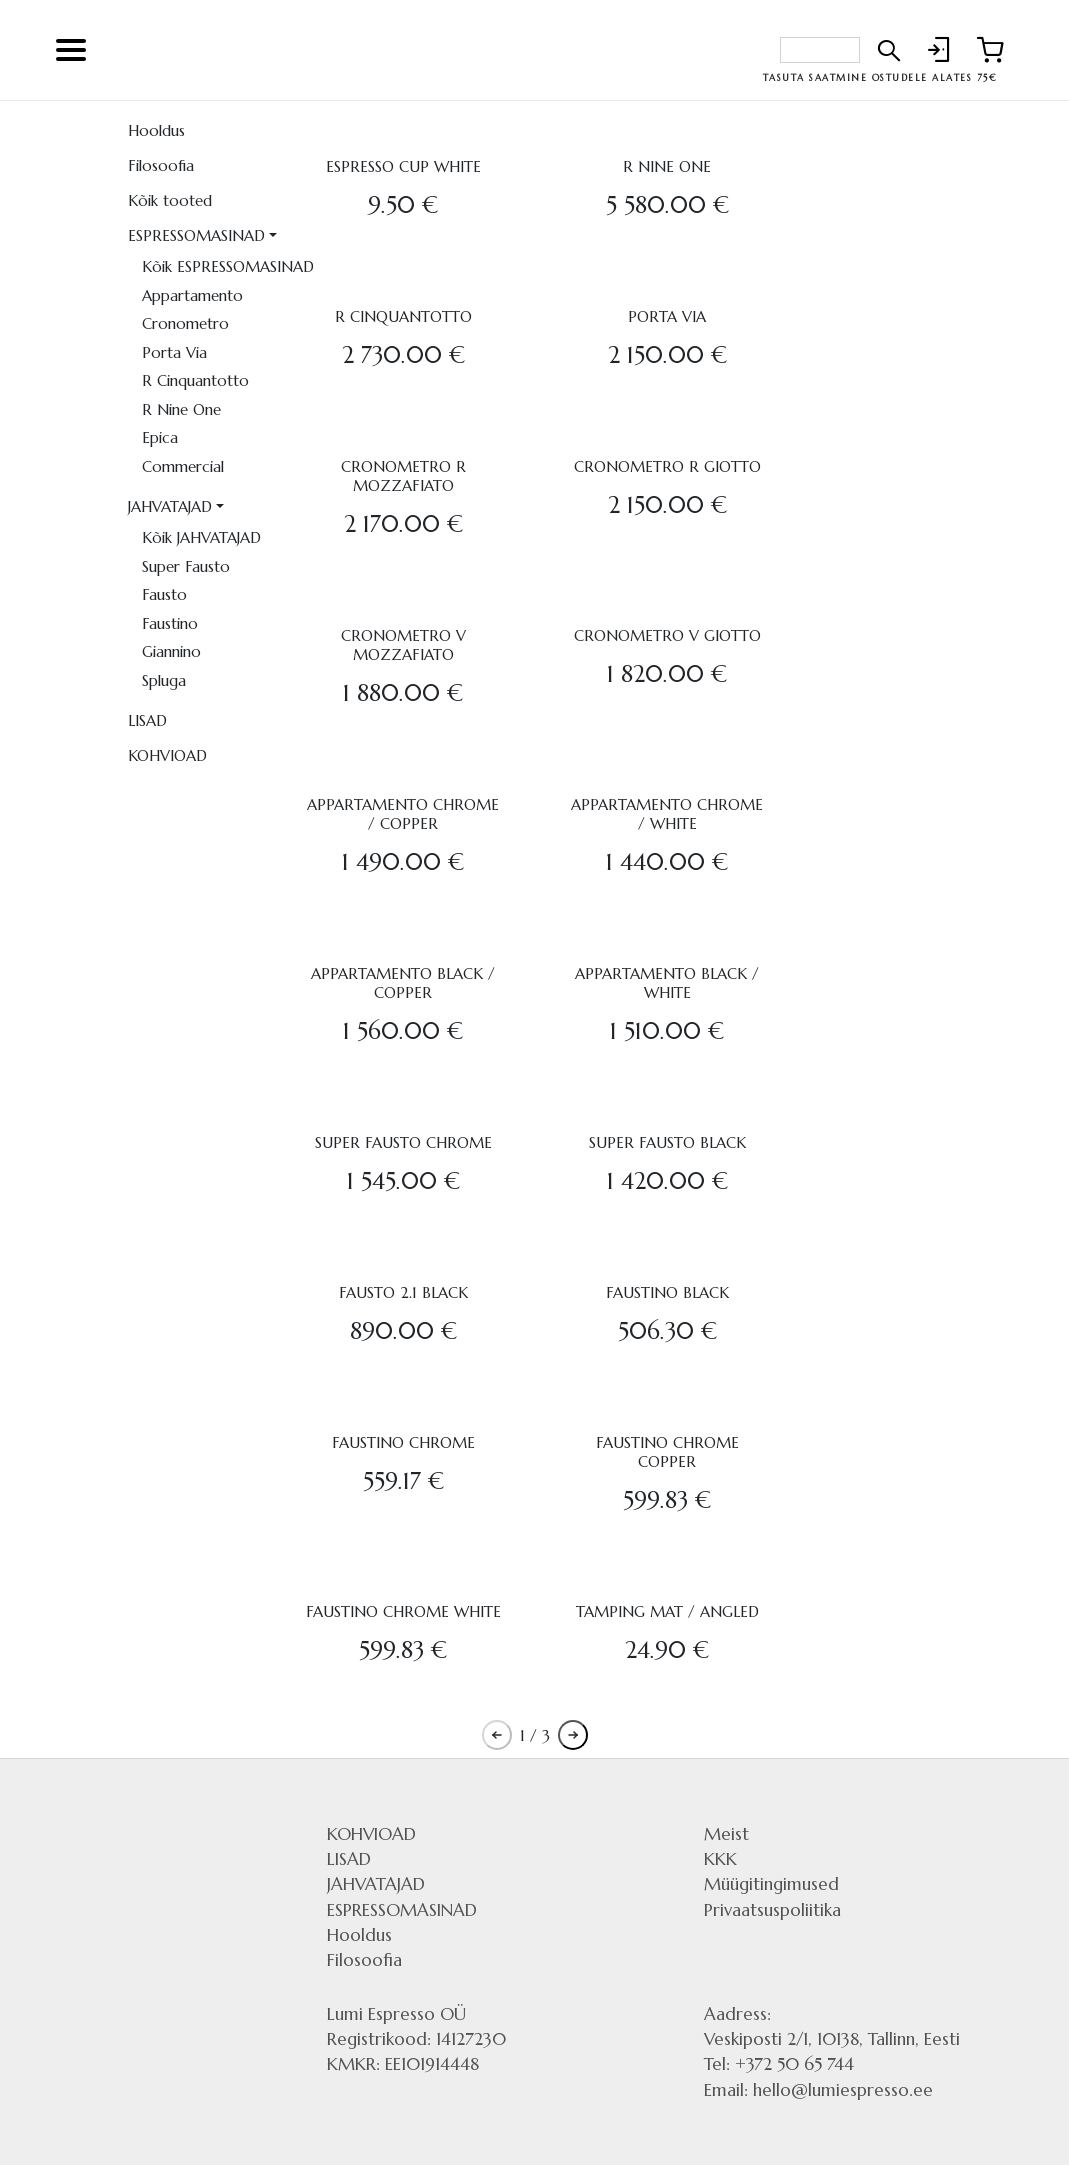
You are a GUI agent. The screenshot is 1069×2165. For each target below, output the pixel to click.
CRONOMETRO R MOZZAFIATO (403, 476)
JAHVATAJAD (170, 506)
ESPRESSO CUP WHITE (403, 166)
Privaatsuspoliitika (772, 1910)
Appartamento (192, 295)
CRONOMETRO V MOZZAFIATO (403, 645)
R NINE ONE (667, 166)
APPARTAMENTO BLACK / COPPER (403, 983)
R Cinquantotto (195, 380)
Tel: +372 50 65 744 (779, 2064)
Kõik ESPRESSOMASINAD (214, 266)
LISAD (147, 720)
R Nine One (181, 409)
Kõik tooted (170, 200)
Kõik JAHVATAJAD (201, 537)
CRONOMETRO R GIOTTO (667, 466)
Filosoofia (161, 165)
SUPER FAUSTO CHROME (403, 1142)
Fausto (164, 594)
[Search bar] (820, 50)
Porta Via (174, 352)
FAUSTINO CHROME (403, 1442)
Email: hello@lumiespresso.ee (818, 2090)
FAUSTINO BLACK (667, 1292)
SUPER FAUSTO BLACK (667, 1142)
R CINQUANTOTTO (403, 316)
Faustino (170, 623)
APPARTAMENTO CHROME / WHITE (667, 814)
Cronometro (185, 323)
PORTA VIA (667, 316)
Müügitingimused (771, 1884)
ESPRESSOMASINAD (196, 235)
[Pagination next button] (573, 1735)
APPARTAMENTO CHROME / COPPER (403, 814)
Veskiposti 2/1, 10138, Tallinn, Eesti (832, 2039)
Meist (726, 1834)
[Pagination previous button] (497, 1735)
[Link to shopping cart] (985, 50)
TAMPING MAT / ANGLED (667, 1611)
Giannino (171, 651)
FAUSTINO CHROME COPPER (667, 1452)
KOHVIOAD (167, 755)
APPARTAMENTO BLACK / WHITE (667, 983)
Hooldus (156, 130)
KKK (720, 1859)
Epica (160, 437)
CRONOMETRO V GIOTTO (667, 635)
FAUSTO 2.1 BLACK (403, 1292)
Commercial (183, 466)
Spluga (164, 680)
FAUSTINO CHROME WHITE (403, 1611)
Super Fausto (186, 566)
